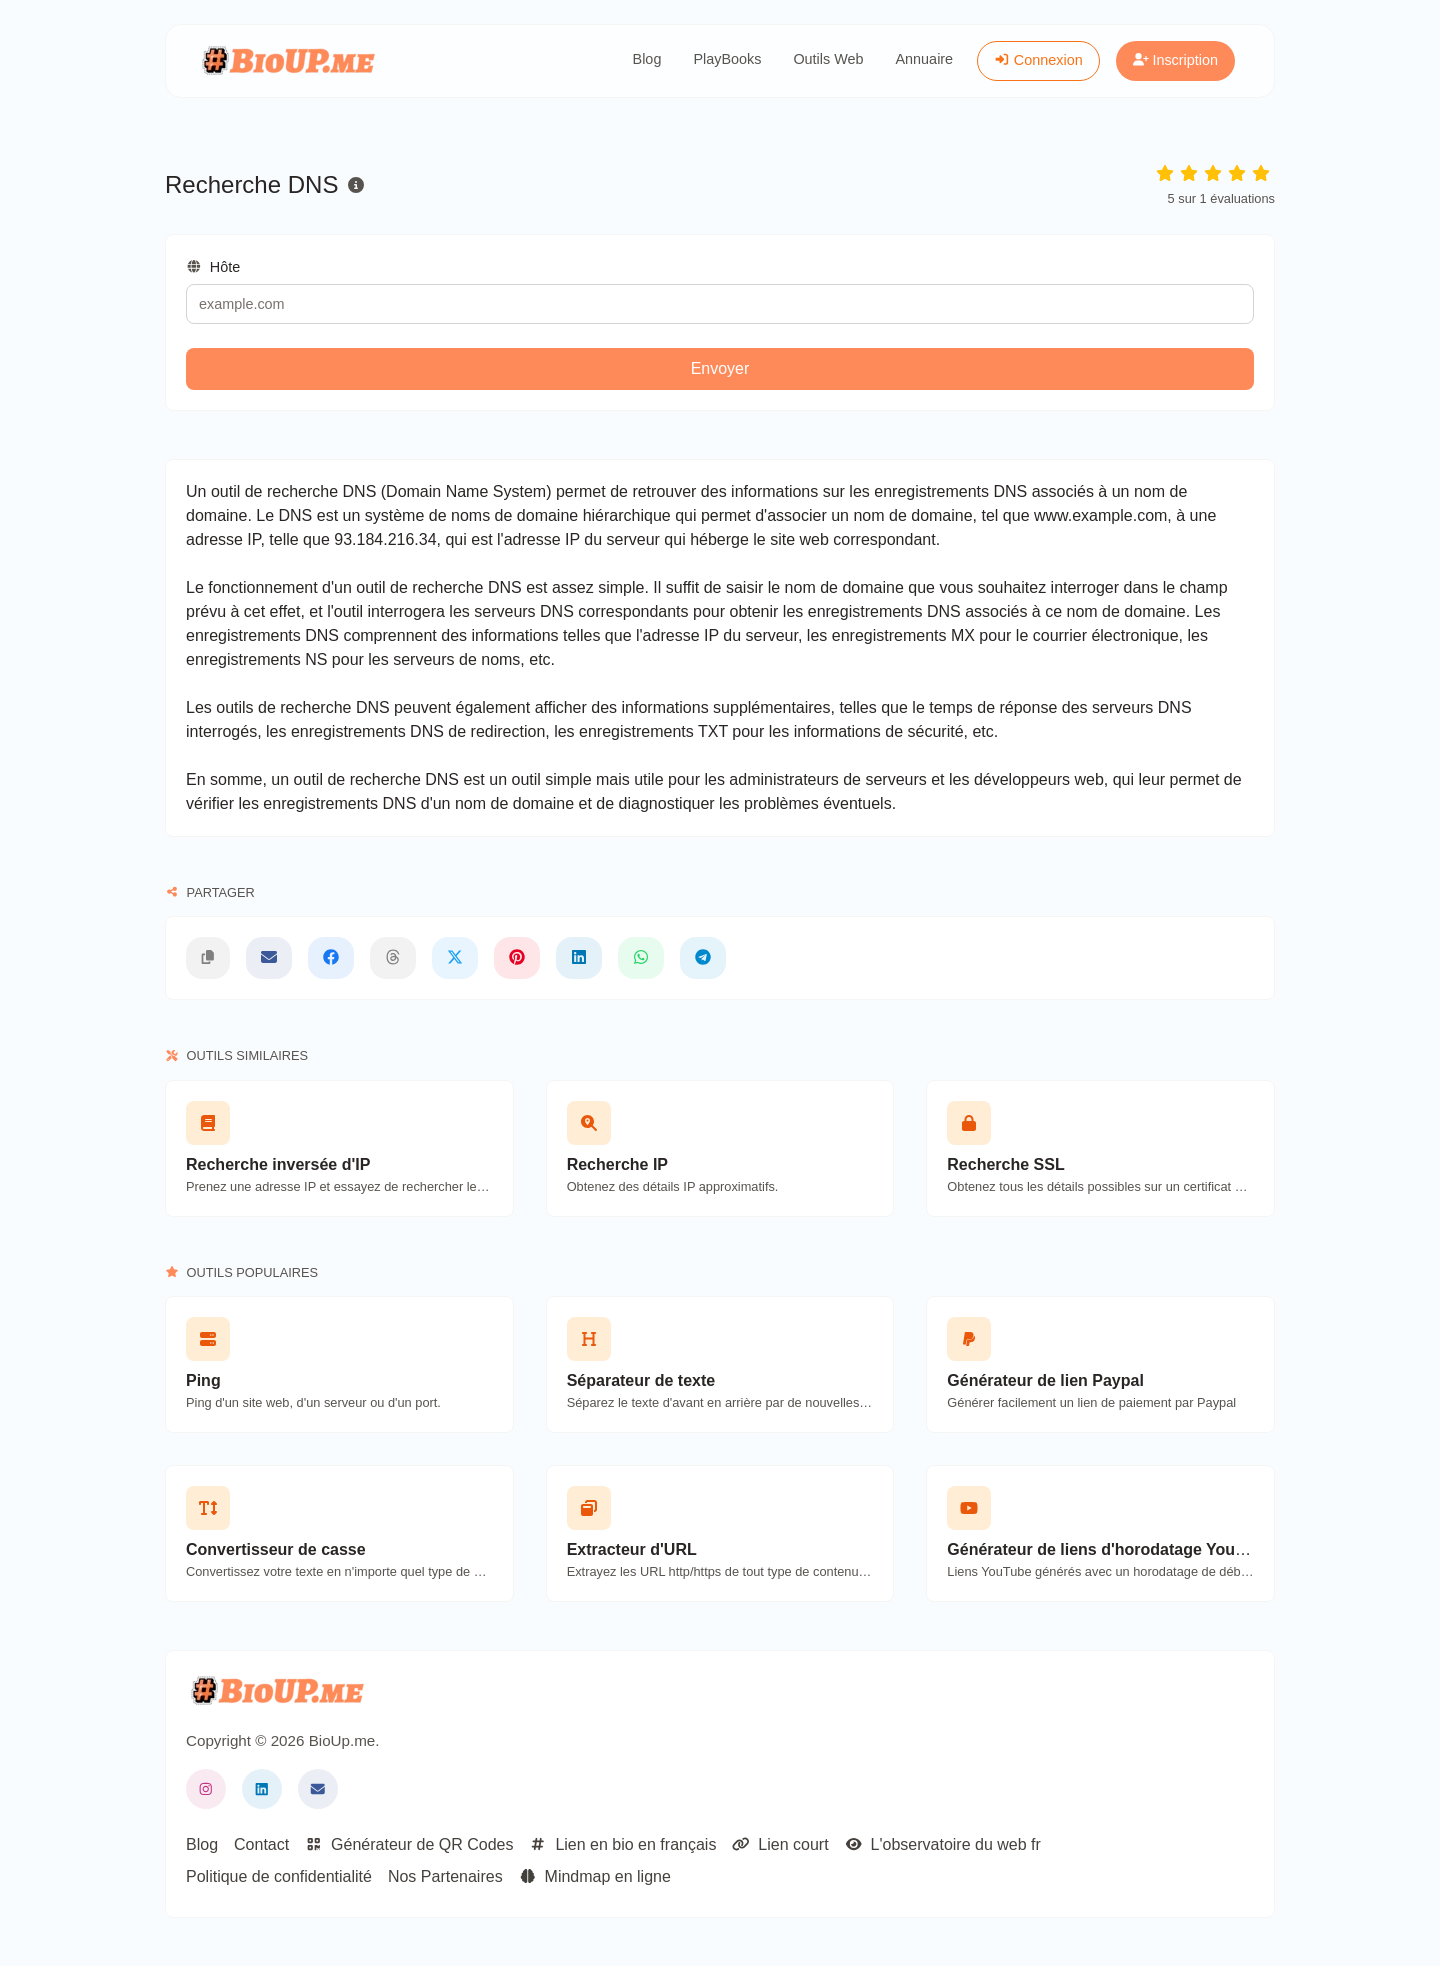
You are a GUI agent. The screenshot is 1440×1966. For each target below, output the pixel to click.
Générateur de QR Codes (409, 1844)
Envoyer (720, 368)
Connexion (1038, 60)
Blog (647, 59)
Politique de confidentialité (279, 1876)
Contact (261, 1844)
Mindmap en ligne (595, 1876)
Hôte (213, 267)
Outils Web (828, 59)
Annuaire (925, 59)
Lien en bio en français (622, 1844)
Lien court (780, 1844)
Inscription (1175, 60)
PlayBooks (727, 59)
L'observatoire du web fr (943, 1844)
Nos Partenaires (445, 1876)
